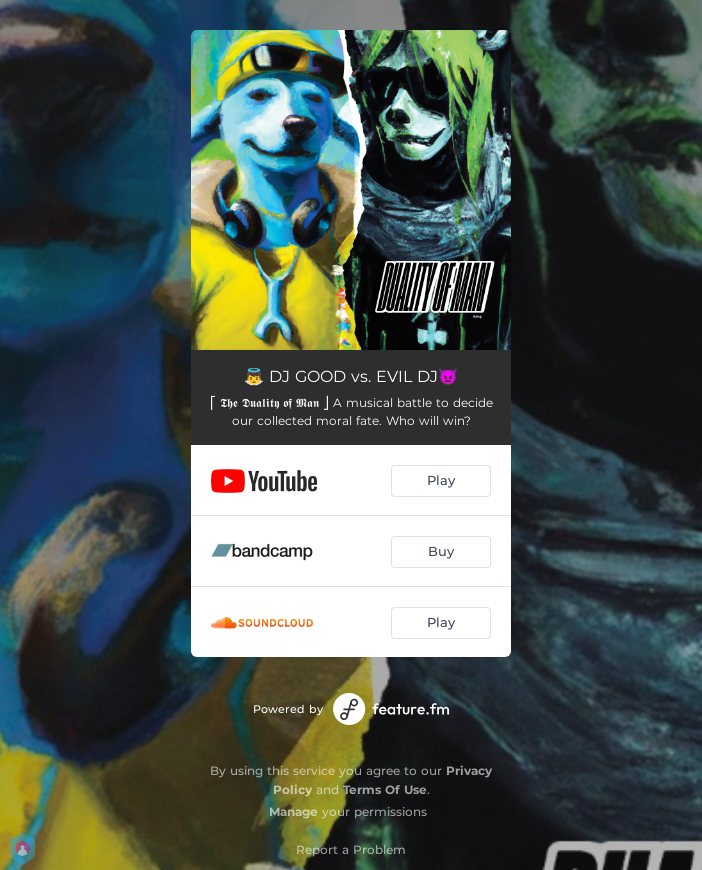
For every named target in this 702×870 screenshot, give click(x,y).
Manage (293, 811)
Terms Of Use (385, 789)
